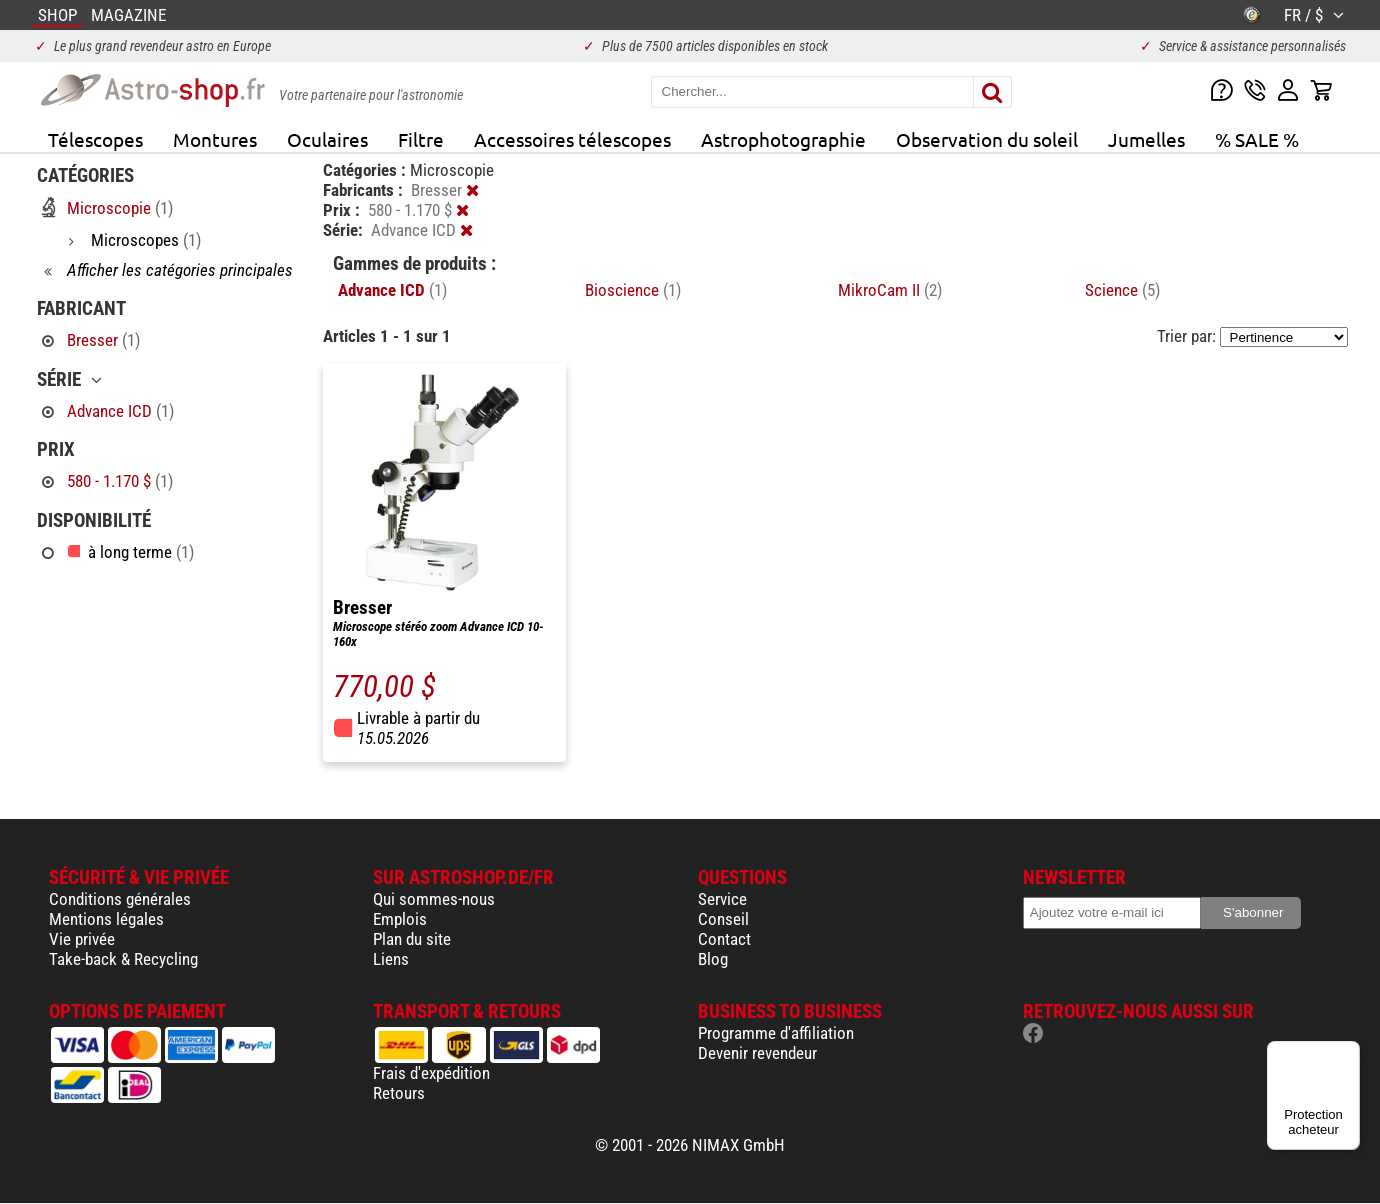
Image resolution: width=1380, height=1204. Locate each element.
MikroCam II (890, 290)
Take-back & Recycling (123, 959)
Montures (215, 139)
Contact (724, 939)
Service (722, 899)
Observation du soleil (987, 139)
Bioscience (633, 290)
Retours (399, 1093)
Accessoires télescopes (572, 139)
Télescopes (95, 139)
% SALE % (1257, 139)
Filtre (421, 139)
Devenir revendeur (757, 1053)
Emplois (400, 919)
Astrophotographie (783, 139)
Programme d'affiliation (776, 1033)
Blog (713, 959)
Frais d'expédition (431, 1073)
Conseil (723, 919)
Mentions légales (106, 919)
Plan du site (412, 939)
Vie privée (82, 939)
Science (1122, 290)
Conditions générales (120, 899)
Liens (391, 959)
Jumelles (1146, 139)
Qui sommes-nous (434, 899)
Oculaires (327, 139)
